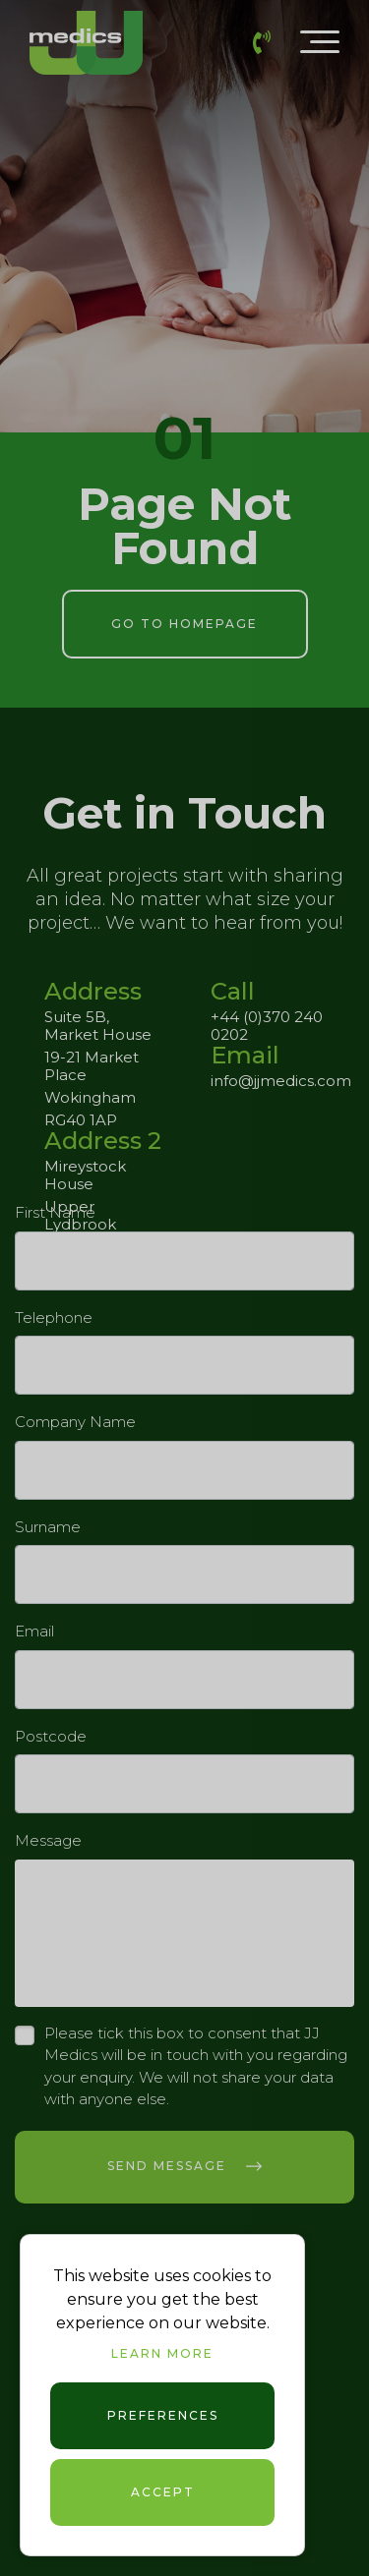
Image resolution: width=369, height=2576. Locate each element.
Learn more (162, 2353)
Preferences (162, 2415)
